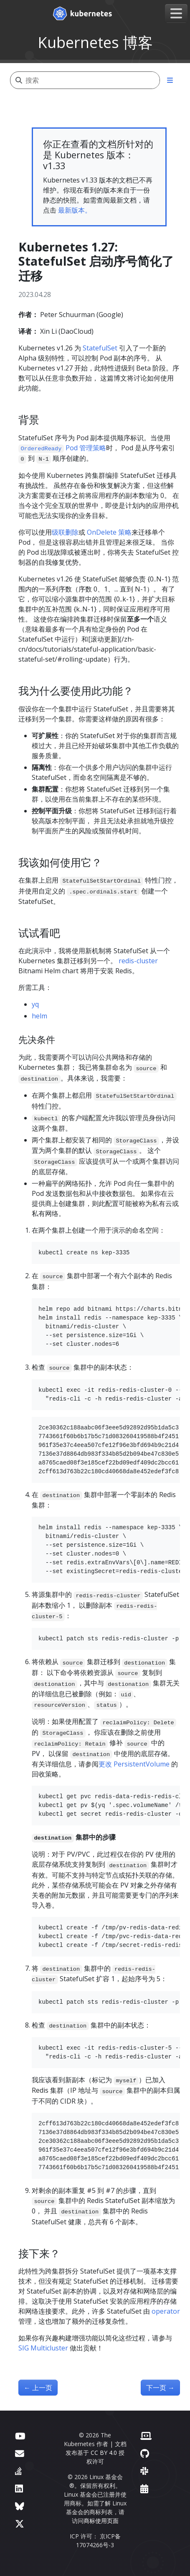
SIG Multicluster (43, 2348)
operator (166, 2311)
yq (35, 1004)
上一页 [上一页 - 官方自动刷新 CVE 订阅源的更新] (38, 2387)
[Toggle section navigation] (170, 80)
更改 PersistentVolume (134, 1764)
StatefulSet (100, 348)
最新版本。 (74, 210)
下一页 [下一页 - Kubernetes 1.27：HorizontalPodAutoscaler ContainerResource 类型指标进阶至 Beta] (160, 2387)
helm (39, 1015)
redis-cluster (138, 960)
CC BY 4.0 (104, 2453)
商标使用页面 (101, 2521)
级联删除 (65, 532)
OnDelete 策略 (109, 532)
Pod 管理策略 (62, 447)
